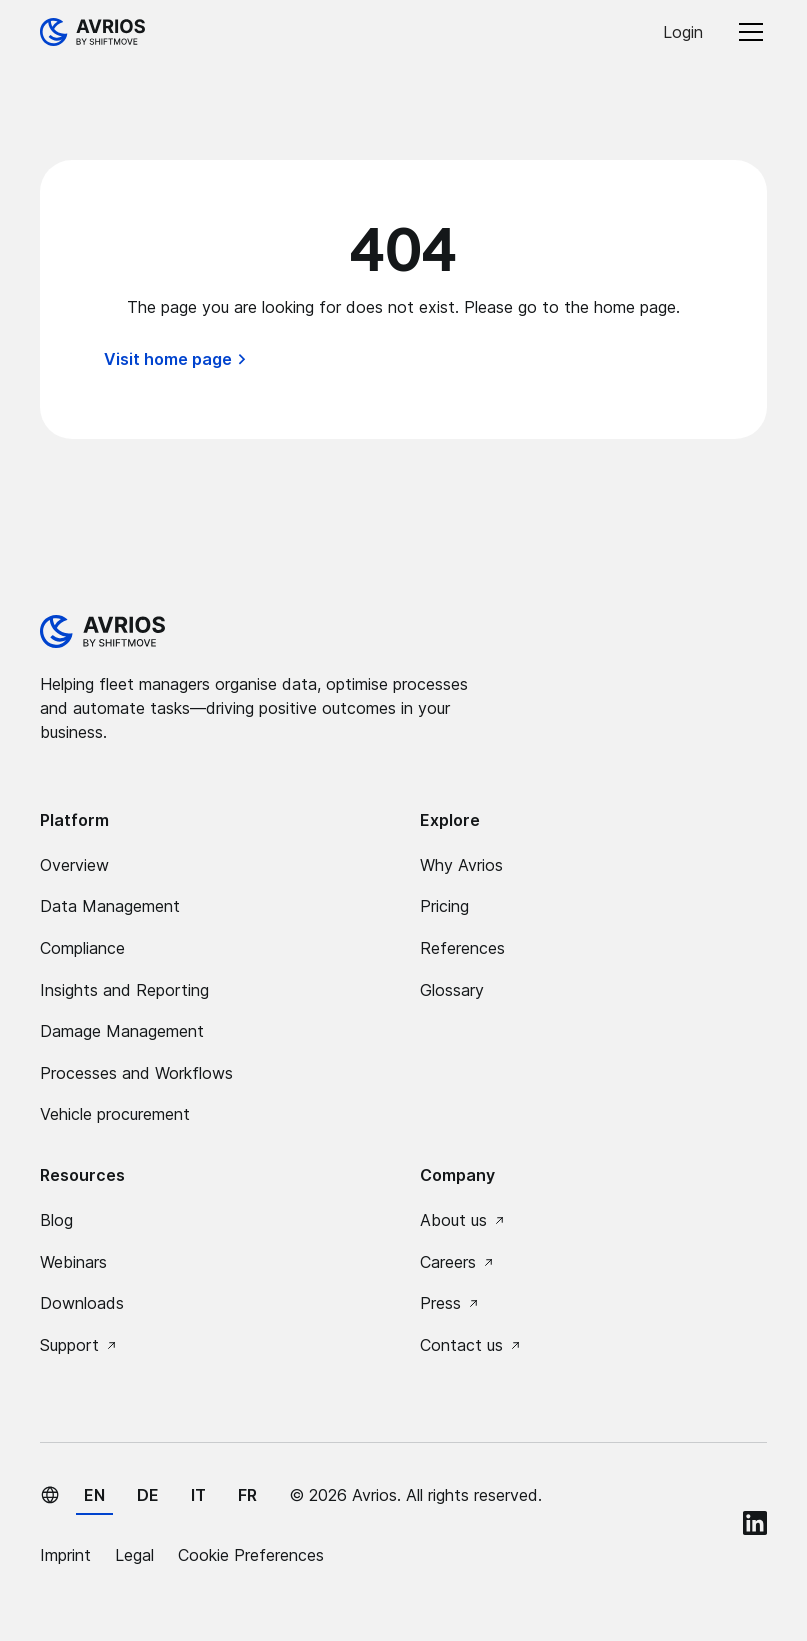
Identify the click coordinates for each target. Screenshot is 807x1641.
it (198, 1495)
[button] (747, 32)
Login (683, 32)
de (148, 1495)
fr (247, 1495)
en (94, 1495)
